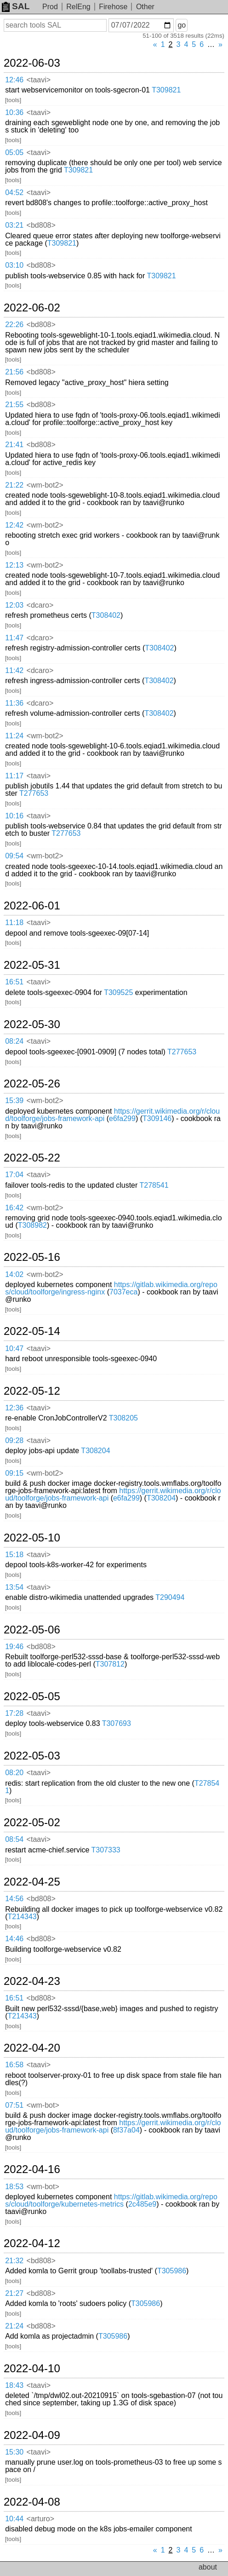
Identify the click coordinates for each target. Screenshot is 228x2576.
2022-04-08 (32, 2502)
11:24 (14, 736)
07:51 (14, 2105)
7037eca (123, 1292)
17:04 (14, 1175)
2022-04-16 (32, 2169)
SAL (15, 6)
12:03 (14, 605)
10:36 (14, 112)
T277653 (33, 793)
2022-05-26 (32, 1083)
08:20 (14, 1773)
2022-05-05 (32, 1696)
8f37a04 (126, 2130)
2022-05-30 (32, 1024)
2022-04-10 (32, 2368)
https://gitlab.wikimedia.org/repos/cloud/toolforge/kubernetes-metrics (111, 2200)
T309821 (166, 90)
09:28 (14, 1440)
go (181, 25)
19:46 (14, 1646)
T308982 (32, 1225)
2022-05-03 (32, 1756)
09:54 (14, 856)
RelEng (78, 7)
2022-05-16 (32, 1257)
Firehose (113, 7)
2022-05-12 (32, 1391)
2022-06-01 (32, 905)
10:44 (14, 2519)
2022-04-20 (32, 2048)
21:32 (14, 2261)
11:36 (14, 703)
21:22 (14, 485)
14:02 (14, 1274)
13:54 (14, 1587)
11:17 (14, 776)
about (208, 2567)
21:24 (14, 2326)
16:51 (14, 982)
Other (145, 7)
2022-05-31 (32, 965)
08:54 (14, 1839)
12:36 (14, 1408)
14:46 (14, 1939)
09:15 (14, 1473)
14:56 (14, 1899)
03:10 (14, 265)
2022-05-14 (32, 1331)
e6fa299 (122, 1118)
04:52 (14, 192)
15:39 (14, 1100)
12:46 (14, 80)
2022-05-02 (32, 1822)
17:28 (14, 1713)
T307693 (116, 1723)
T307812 (110, 1664)
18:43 (14, 2385)
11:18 (14, 922)
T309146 (156, 1118)
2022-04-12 (32, 2243)
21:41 (14, 444)
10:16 (14, 816)
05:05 (14, 152)
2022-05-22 (32, 1158)
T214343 (22, 1916)
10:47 (14, 1348)
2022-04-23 (32, 1981)
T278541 (154, 1185)
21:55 (14, 404)
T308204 (95, 1451)
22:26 (14, 324)
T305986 (171, 2271)
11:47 (14, 638)
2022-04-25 (32, 1882)
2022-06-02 (32, 307)
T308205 (123, 1418)
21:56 (14, 372)
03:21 (14, 225)
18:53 (14, 2187)
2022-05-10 (32, 1537)
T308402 (105, 615)
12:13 (14, 565)
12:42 (14, 525)
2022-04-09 (32, 2435)
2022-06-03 (32, 63)
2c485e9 (142, 2204)
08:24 (14, 1041)
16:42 (14, 1208)
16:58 (14, 2065)
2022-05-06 (32, 1629)
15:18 (14, 1554)
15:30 (14, 2452)
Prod (50, 7)
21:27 (14, 2293)
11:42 (14, 670)
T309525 (118, 992)
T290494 (169, 1597)
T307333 (105, 1850)
